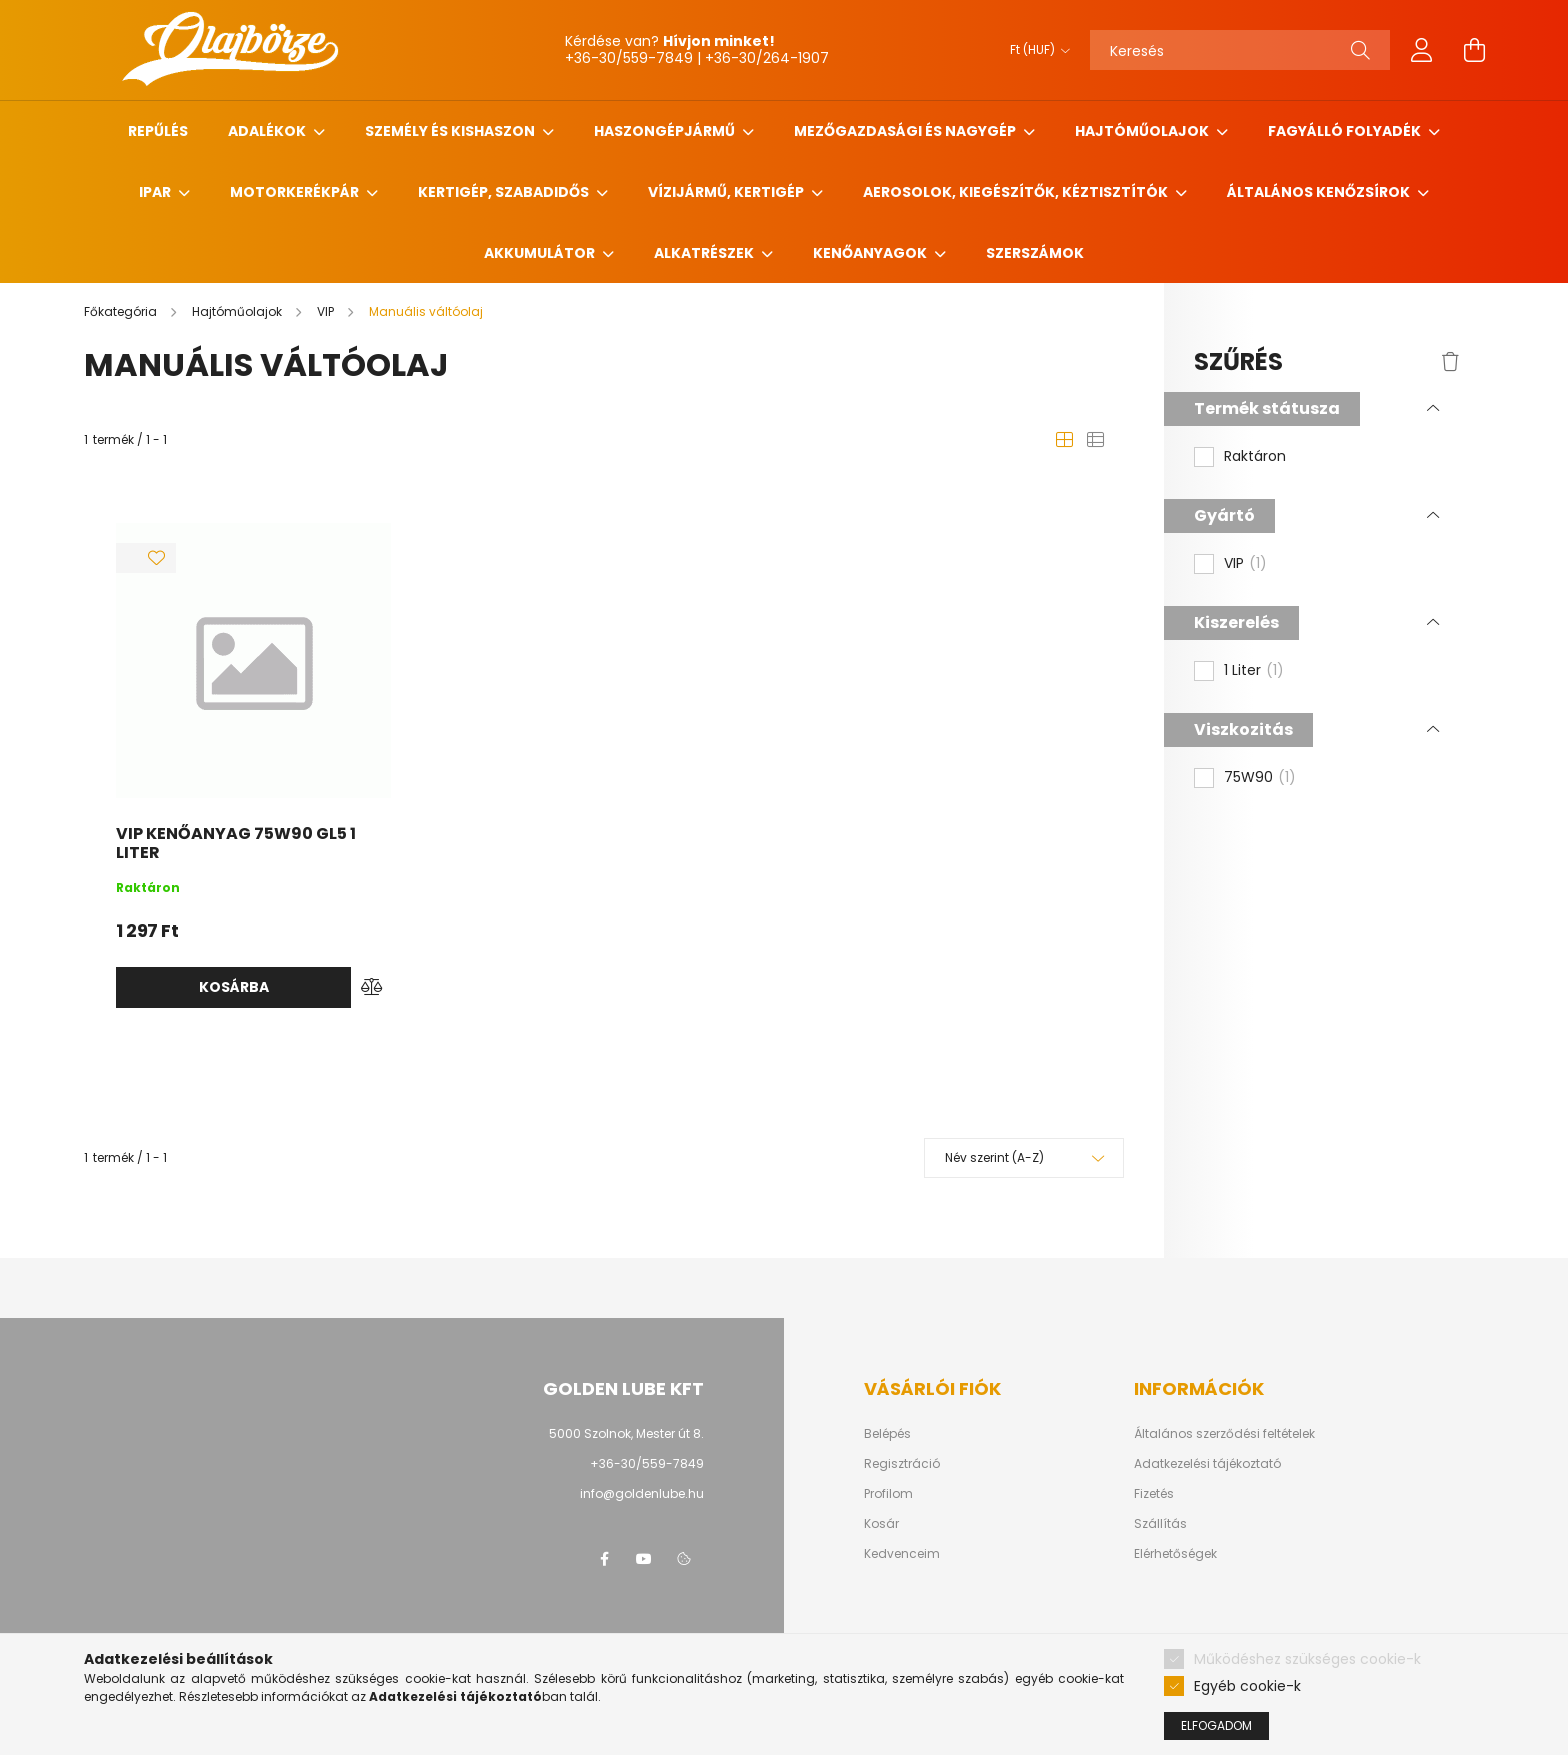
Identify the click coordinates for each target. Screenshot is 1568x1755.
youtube (644, 1559)
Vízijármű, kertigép (727, 192)
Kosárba (234, 987)
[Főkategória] (122, 311)
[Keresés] (1240, 50)
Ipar (156, 192)
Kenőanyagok (871, 253)
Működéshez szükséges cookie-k (1307, 1659)
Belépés (887, 1434)
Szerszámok (1035, 253)
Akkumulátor (541, 253)
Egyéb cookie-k (1247, 1686)
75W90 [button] (1260, 778)
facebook (604, 1559)
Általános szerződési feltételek (1224, 1434)
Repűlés (158, 131)
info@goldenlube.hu (642, 1493)
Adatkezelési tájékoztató (1207, 1464)
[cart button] (1474, 50)
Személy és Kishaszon (451, 131)
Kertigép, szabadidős (505, 192)
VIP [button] (1245, 564)
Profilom (888, 1494)
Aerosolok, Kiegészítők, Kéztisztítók (1017, 192)
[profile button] (1422, 50)
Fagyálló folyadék (1346, 131)
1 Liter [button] (1254, 671)
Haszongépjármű (666, 131)
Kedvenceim (902, 1554)
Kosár (881, 1524)
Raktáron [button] (1255, 456)
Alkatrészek (705, 253)
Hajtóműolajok (1143, 131)
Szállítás (1160, 1524)
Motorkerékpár (296, 192)
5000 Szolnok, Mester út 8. (626, 1433)
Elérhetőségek (1175, 1554)
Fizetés (1154, 1494)
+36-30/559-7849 (647, 1463)
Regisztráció (902, 1464)
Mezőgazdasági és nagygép (906, 131)
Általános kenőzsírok (1320, 192)
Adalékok (268, 131)
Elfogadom (1216, 1725)
